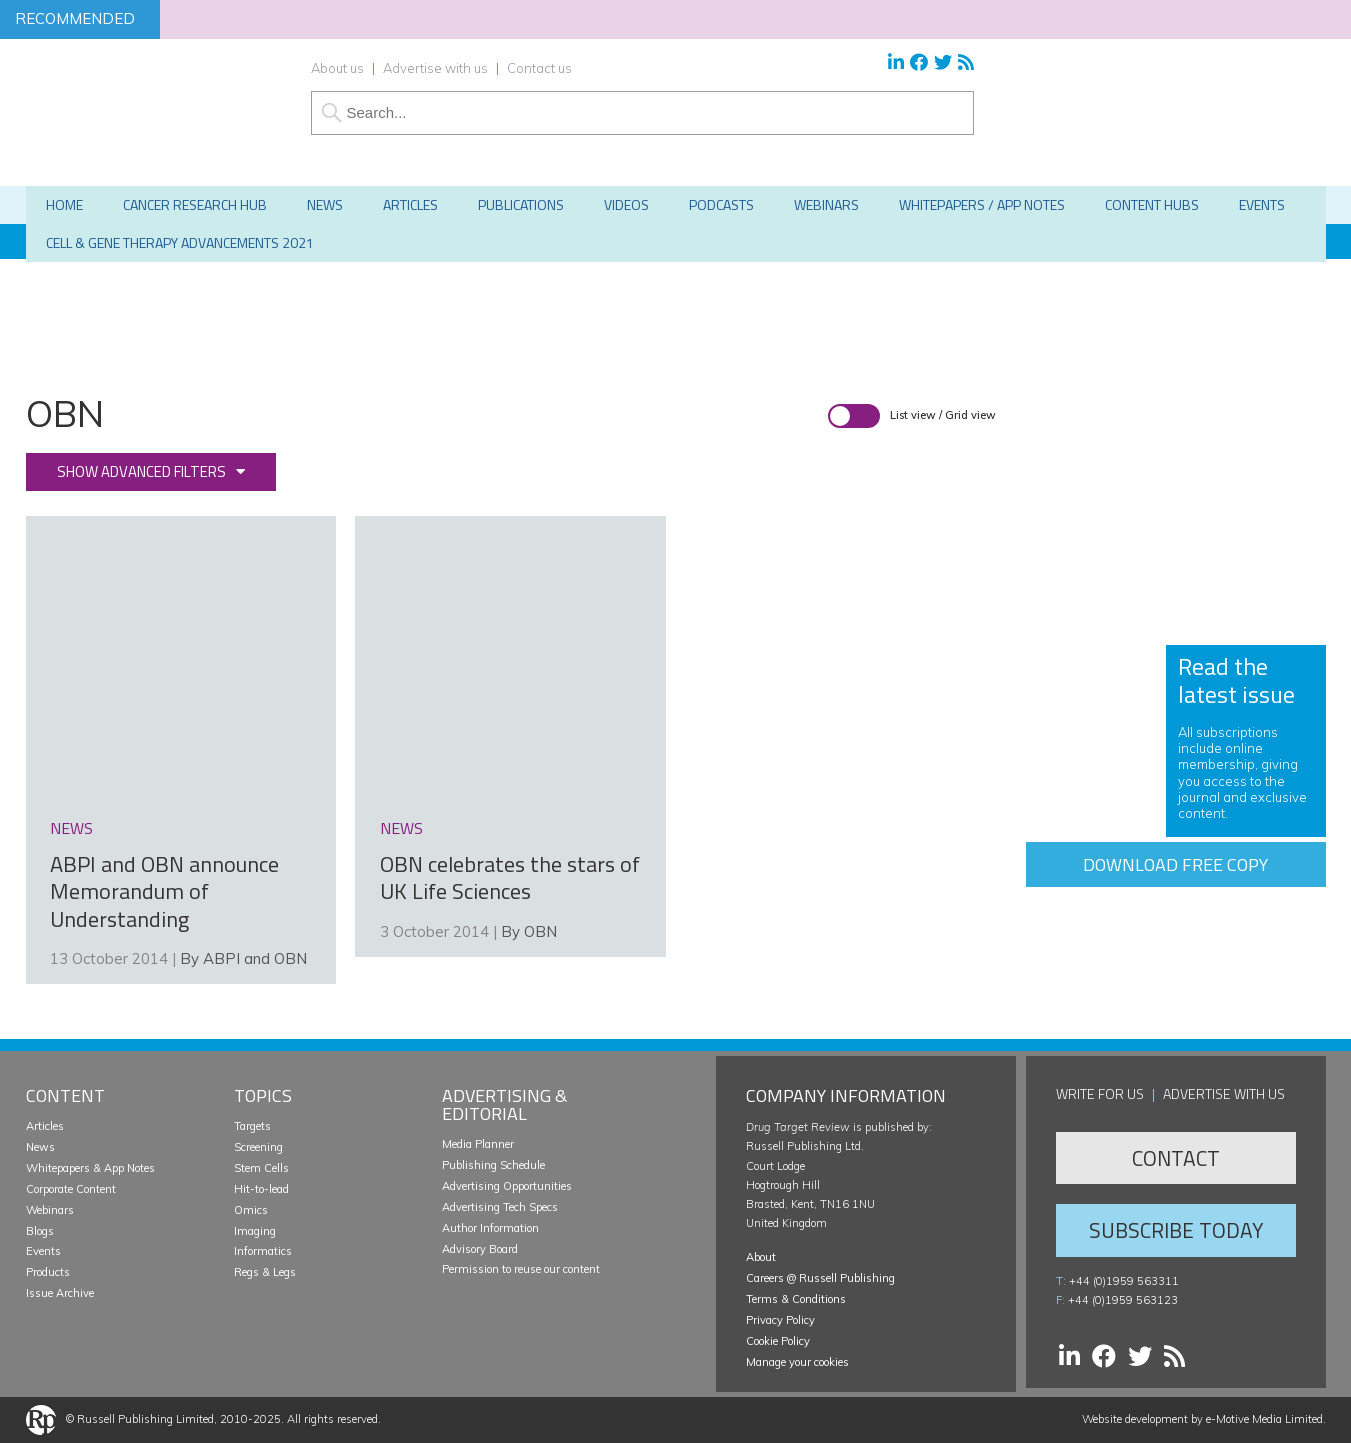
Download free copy (1175, 864)
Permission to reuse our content (521, 1269)
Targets (252, 1126)
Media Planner (478, 1144)
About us (337, 68)
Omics (251, 1210)
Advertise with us (435, 68)
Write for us (1100, 1093)
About (761, 1257)
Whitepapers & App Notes (90, 1168)
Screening (258, 1147)
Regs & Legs (265, 1272)
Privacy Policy (780, 1320)
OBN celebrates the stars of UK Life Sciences (510, 878)
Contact (1176, 1158)
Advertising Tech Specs (500, 1207)
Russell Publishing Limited (145, 1419)
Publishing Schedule (493, 1165)
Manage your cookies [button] (797, 1362)
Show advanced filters (141, 471)
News (40, 1147)
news (71, 828)
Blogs (40, 1231)
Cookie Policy (778, 1341)
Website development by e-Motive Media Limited (1202, 1419)
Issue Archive (60, 1293)
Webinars (50, 1210)
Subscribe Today (1176, 1230)
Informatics (263, 1251)
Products (48, 1272)
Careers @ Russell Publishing (820, 1278)
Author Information (490, 1228)
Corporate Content (71, 1189)
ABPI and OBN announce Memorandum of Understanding (164, 891)
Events (43, 1251)
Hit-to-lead (261, 1189)
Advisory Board (480, 1249)
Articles (45, 1126)
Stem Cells (261, 1168)
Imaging (255, 1231)
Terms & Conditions (796, 1299)
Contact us (539, 68)
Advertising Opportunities (507, 1186)
